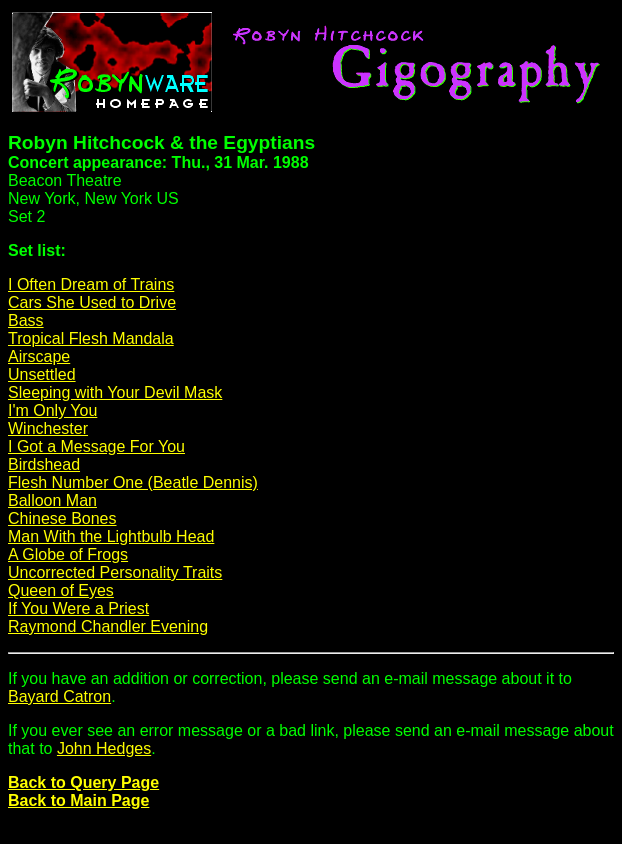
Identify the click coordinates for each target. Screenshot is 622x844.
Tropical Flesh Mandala (91, 338)
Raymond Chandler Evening (108, 626)
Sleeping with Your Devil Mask (115, 392)
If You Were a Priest (78, 608)
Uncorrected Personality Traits (115, 572)
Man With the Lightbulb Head (111, 536)
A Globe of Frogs (68, 554)
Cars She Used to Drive (92, 302)
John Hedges (104, 748)
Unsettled (42, 374)
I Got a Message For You (96, 446)
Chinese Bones (62, 518)
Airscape (39, 356)
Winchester (48, 428)
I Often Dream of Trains (91, 284)
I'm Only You (52, 410)
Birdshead (44, 464)
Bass (26, 320)
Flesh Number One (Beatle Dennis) (133, 482)
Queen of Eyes (61, 590)
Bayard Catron (59, 696)
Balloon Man (52, 500)
